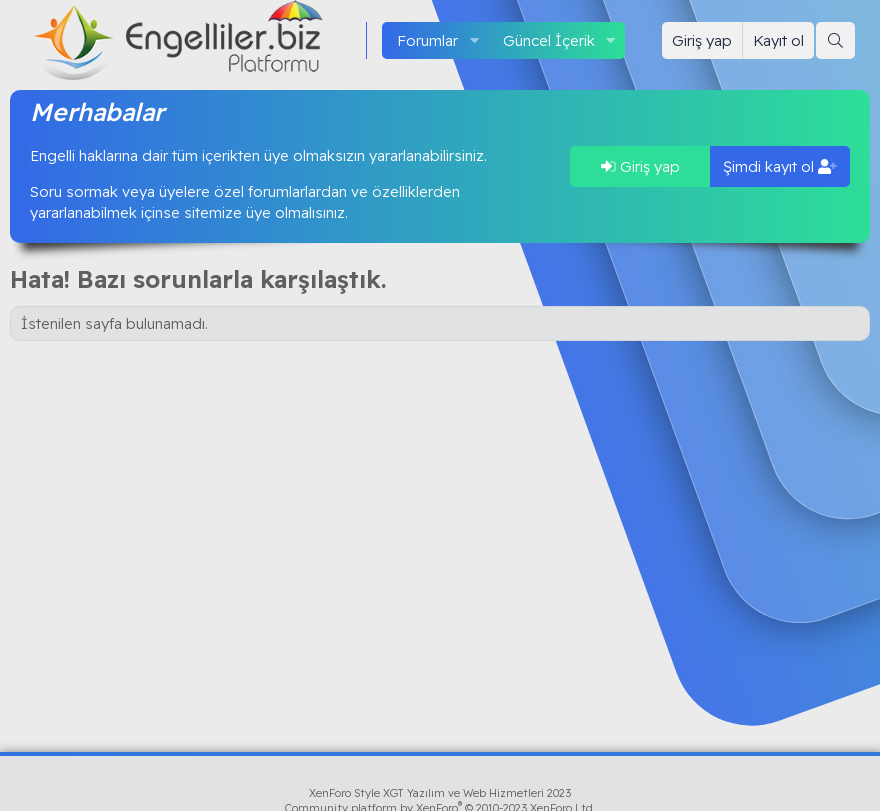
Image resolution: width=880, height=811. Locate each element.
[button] (474, 40)
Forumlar (427, 40)
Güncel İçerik (549, 40)
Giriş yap (640, 166)
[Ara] (835, 40)
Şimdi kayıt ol (780, 166)
